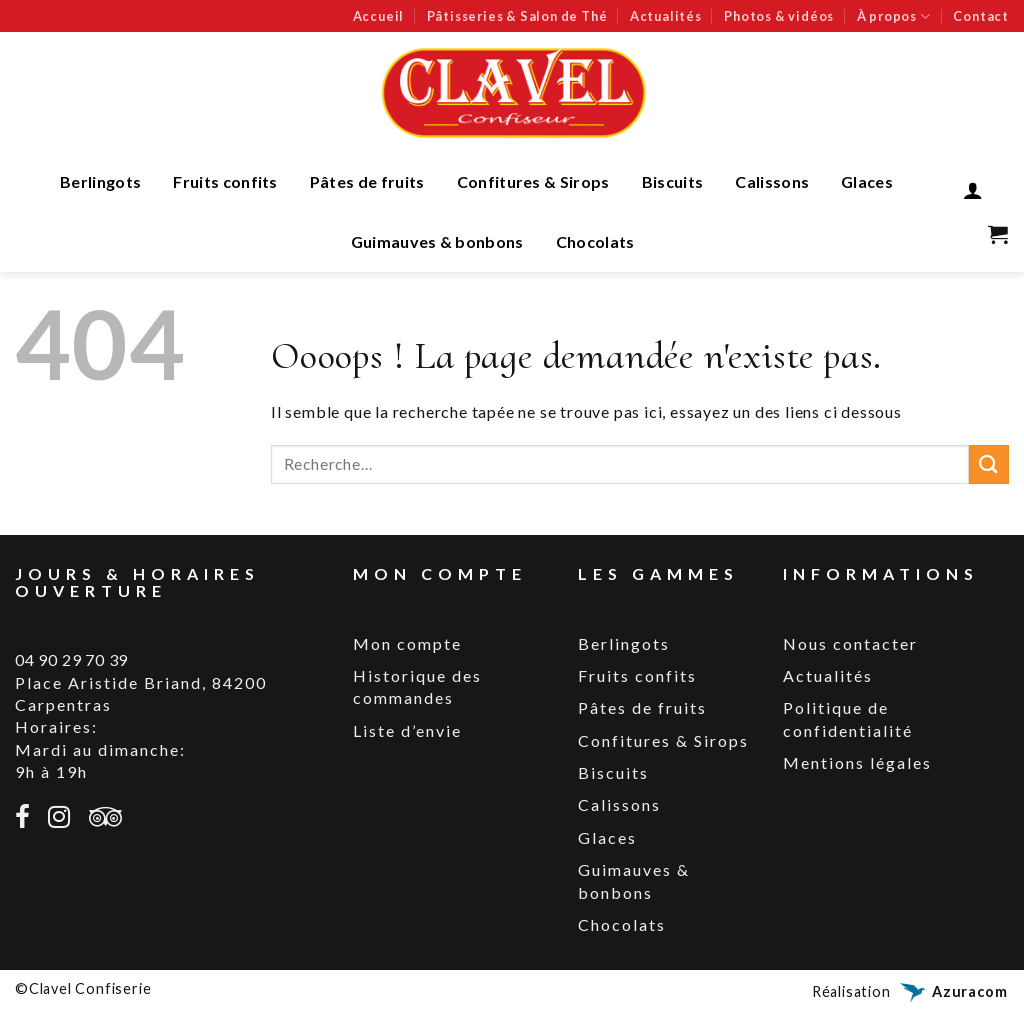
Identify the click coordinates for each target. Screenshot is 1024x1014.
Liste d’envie (407, 730)
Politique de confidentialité (848, 718)
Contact (981, 16)
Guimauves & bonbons (437, 241)
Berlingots (100, 181)
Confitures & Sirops (533, 181)
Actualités (666, 16)
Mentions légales (857, 762)
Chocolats (595, 241)
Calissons (772, 181)
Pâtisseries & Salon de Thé (517, 16)
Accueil (379, 16)
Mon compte (407, 643)
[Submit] (989, 464)
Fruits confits (225, 181)
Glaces (867, 181)
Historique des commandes (417, 686)
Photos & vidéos (779, 16)
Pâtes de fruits (367, 181)
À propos (894, 16)
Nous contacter (850, 643)
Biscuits (673, 181)
